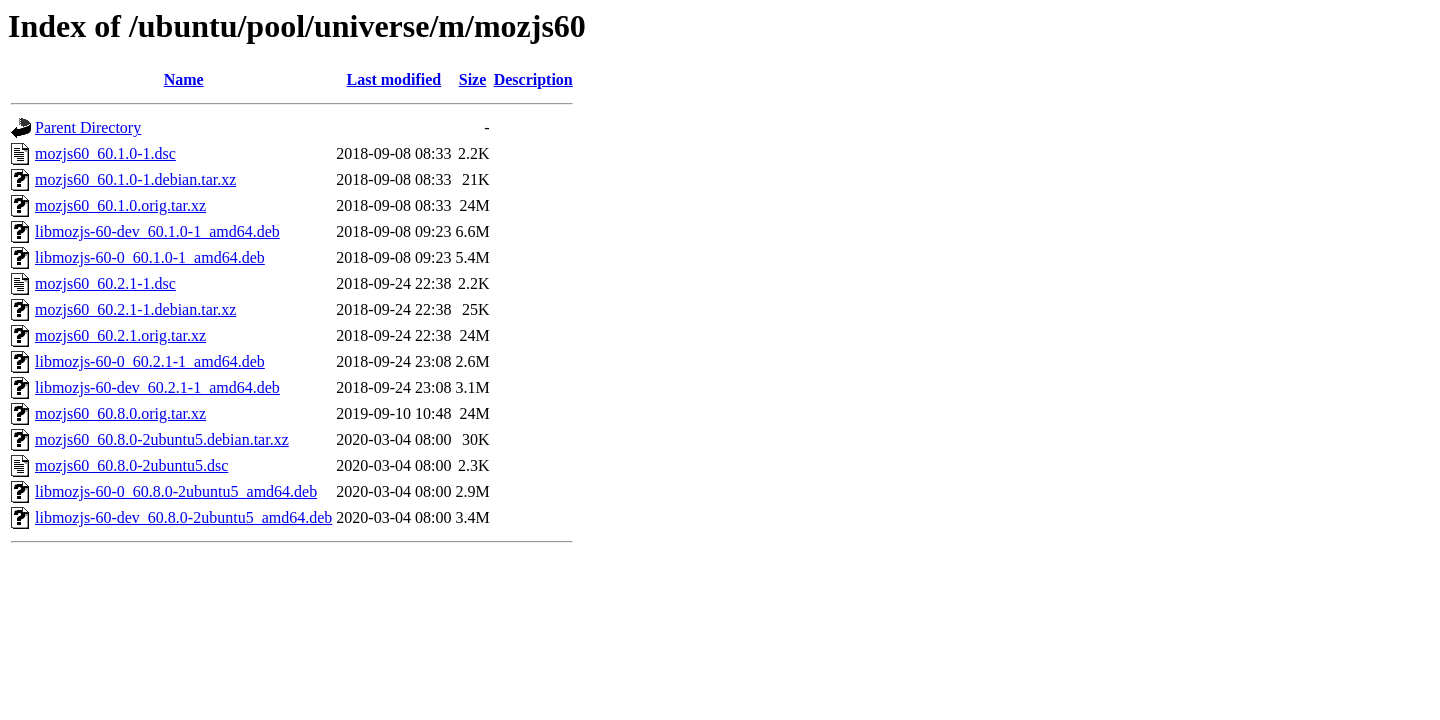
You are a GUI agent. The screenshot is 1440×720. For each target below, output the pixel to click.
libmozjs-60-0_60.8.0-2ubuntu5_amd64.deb (176, 491)
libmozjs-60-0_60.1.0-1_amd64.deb (150, 257)
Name (184, 79)
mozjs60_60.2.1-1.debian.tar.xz (135, 309)
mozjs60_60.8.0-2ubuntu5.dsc (131, 465)
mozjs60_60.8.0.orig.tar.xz (120, 413)
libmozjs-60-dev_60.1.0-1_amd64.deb (157, 231)
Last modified (394, 79)
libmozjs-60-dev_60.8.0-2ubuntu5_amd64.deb (183, 517)
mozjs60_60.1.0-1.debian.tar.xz (135, 179)
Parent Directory (88, 127)
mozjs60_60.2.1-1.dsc (105, 283)
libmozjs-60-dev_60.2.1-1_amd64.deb (157, 387)
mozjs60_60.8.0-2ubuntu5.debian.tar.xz (162, 439)
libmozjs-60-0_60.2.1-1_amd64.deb (150, 361)
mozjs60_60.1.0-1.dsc (105, 153)
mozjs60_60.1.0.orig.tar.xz (120, 205)
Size (473, 79)
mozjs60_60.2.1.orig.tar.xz (120, 335)
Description (533, 79)
